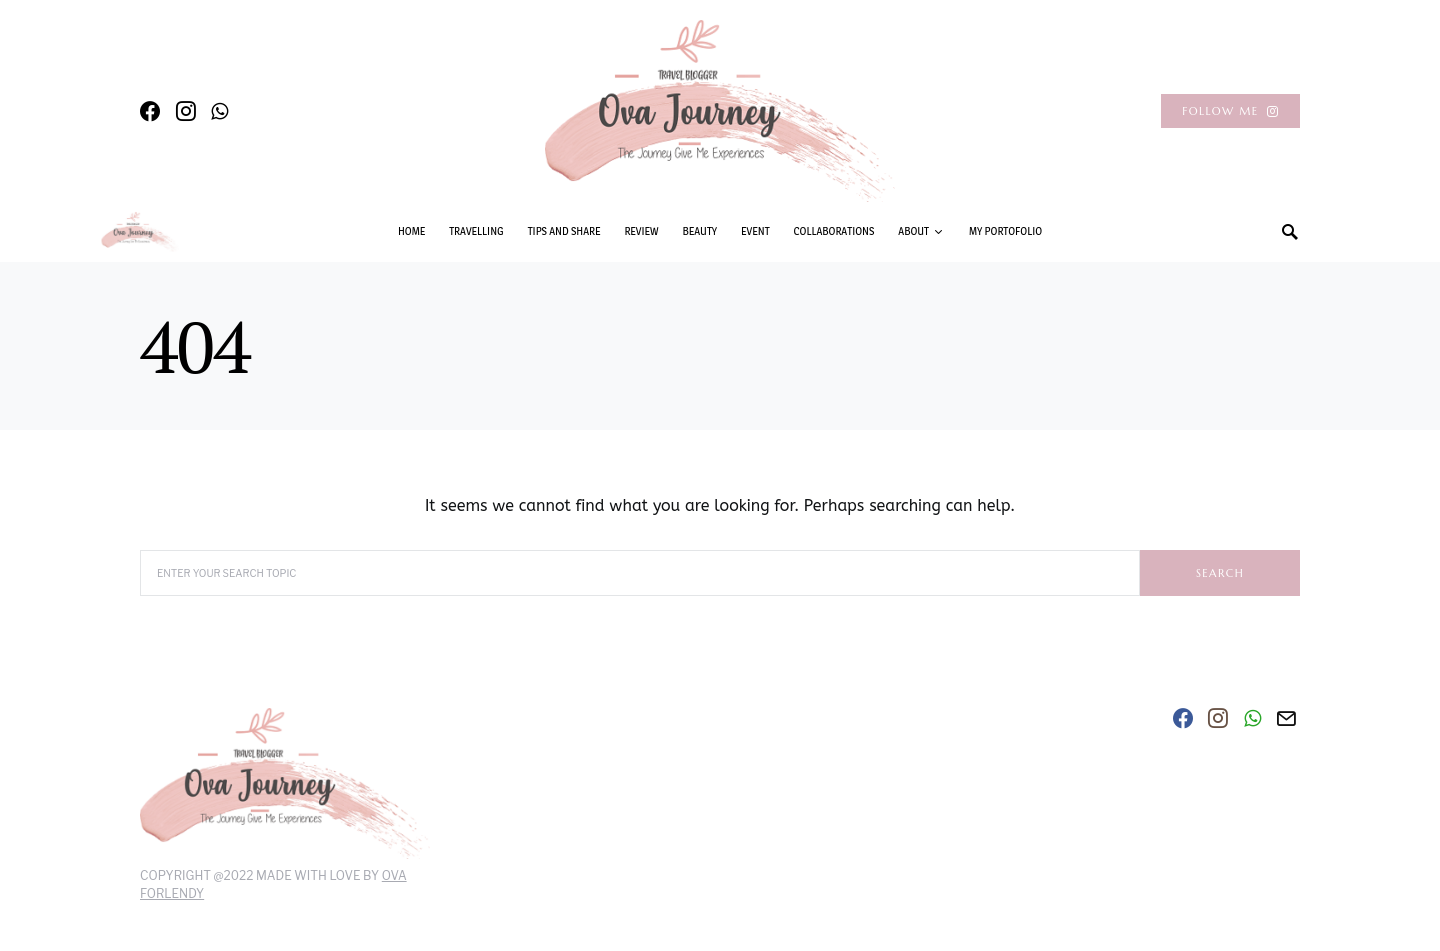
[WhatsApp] (219, 111)
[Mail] (1286, 718)
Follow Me (1230, 111)
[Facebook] (150, 111)
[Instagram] (186, 111)
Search (1220, 573)
